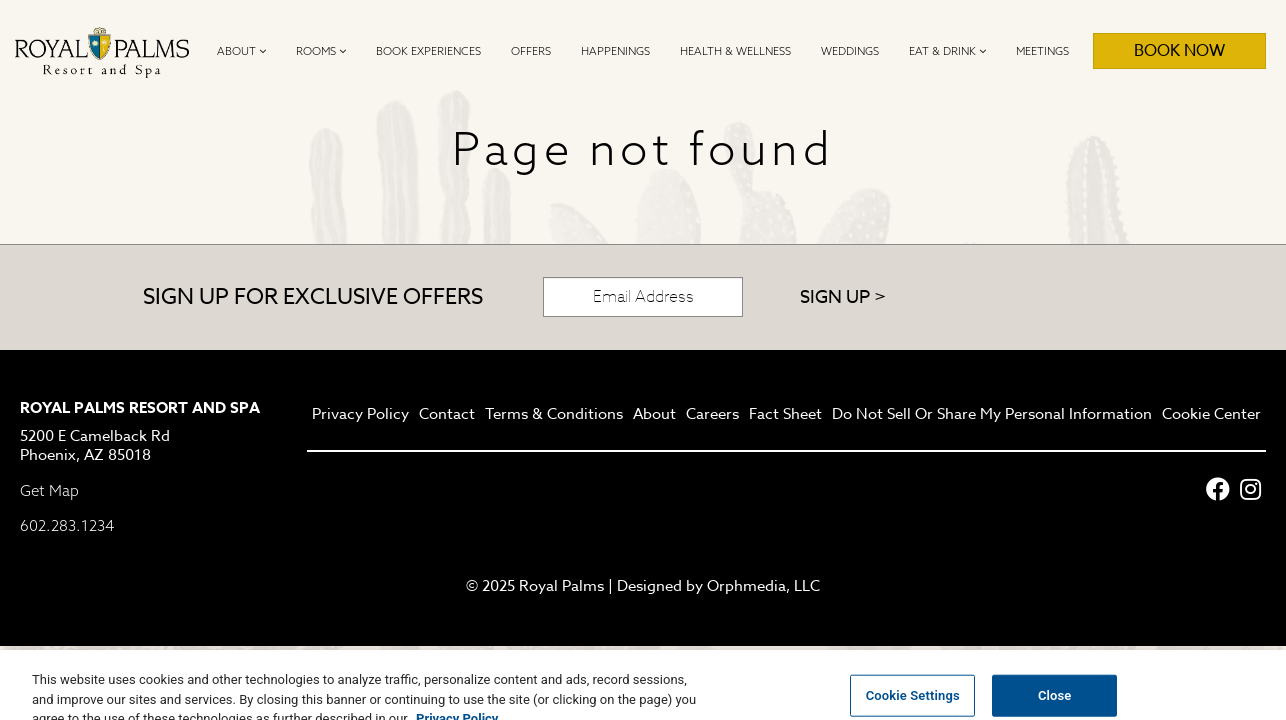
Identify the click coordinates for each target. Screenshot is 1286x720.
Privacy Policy (360, 415)
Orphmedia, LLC (763, 586)
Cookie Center (1211, 415)
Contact (447, 415)
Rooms (321, 51)
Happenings (615, 51)
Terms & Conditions (554, 415)
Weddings (850, 51)
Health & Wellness (735, 51)
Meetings (1042, 51)
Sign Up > (843, 297)
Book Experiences (428, 51)
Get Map (49, 490)
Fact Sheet (785, 415)
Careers (712, 415)
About (241, 51)
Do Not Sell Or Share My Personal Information (992, 415)
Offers (531, 51)
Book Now (1179, 51)
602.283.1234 (67, 525)
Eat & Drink (947, 51)
